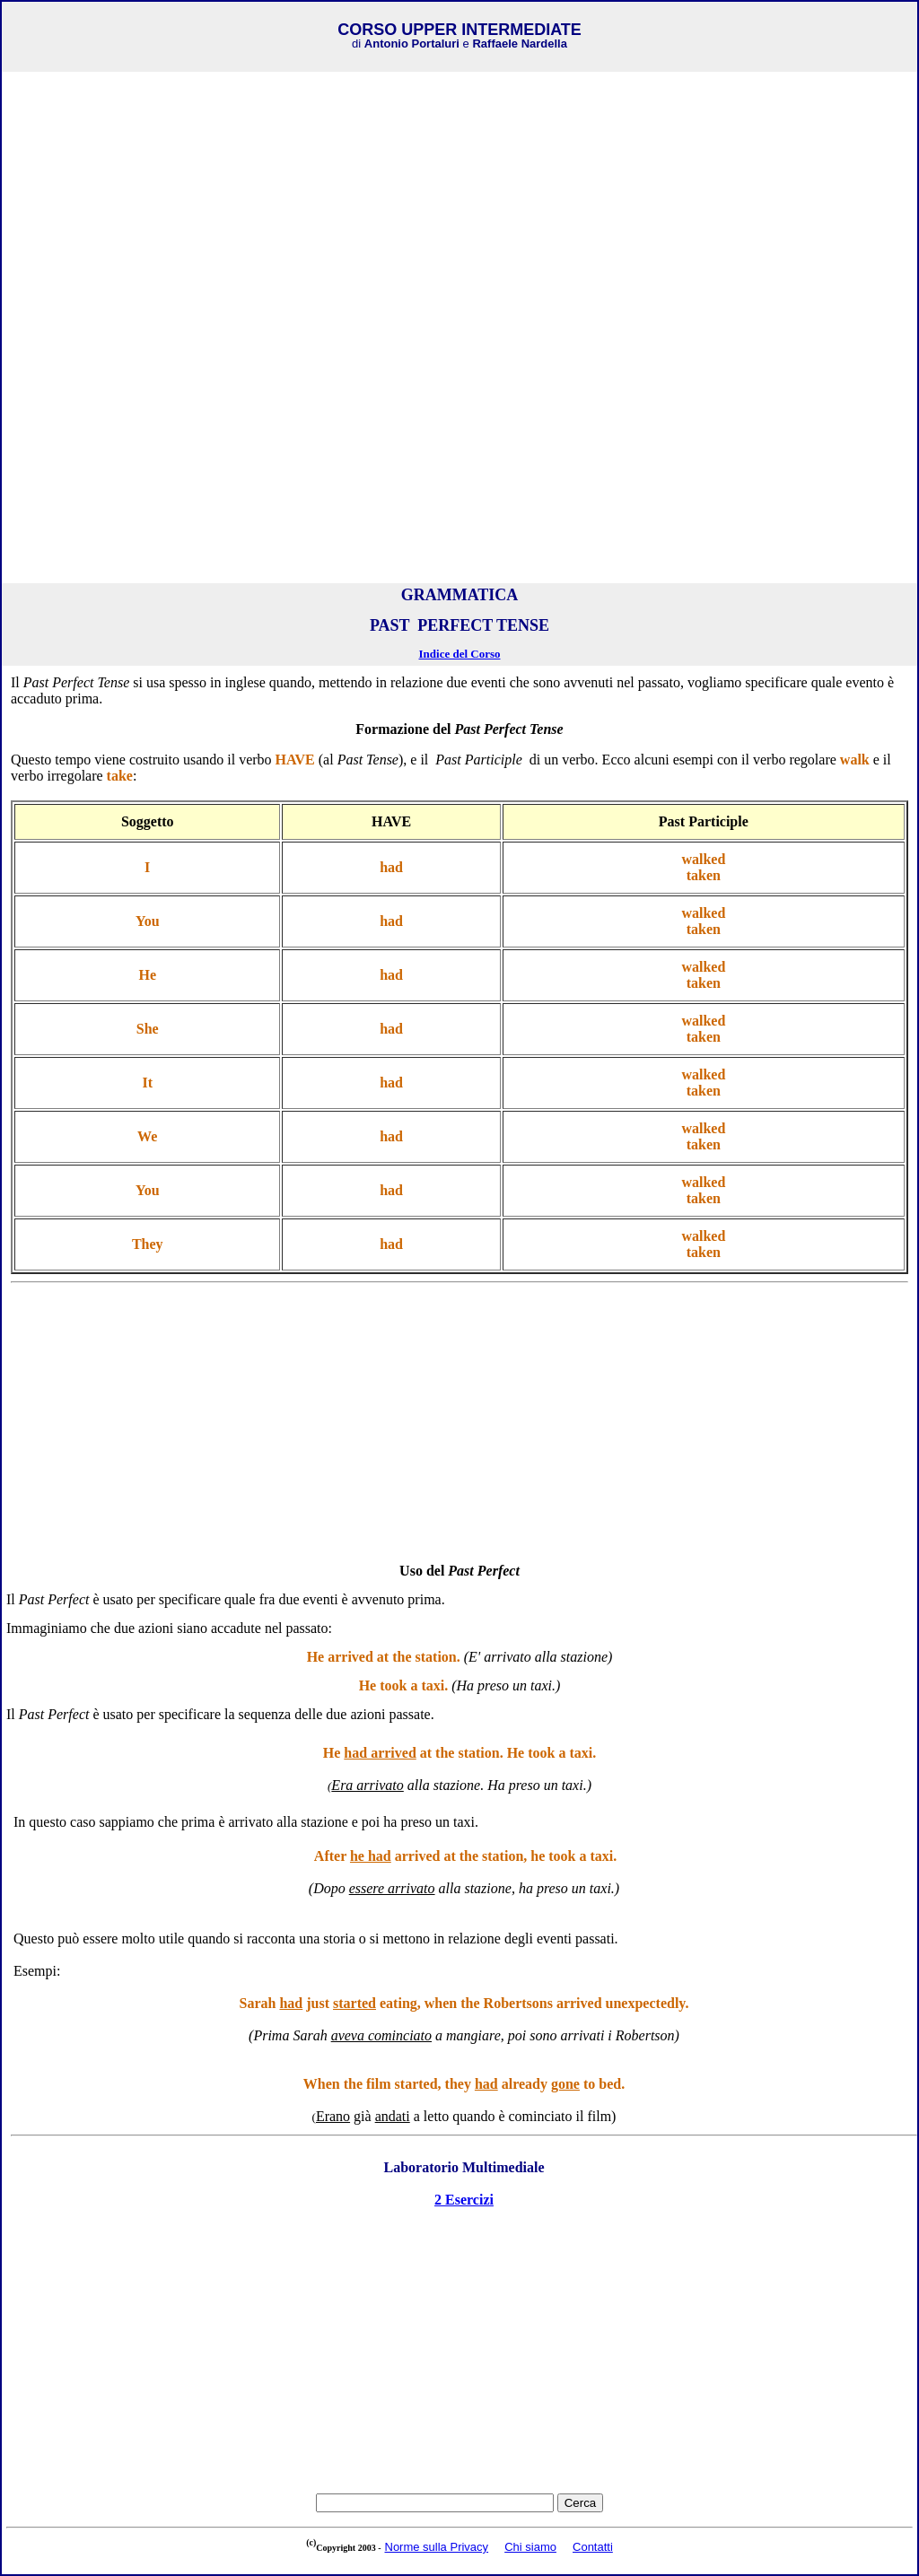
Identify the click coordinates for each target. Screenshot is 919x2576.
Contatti (593, 2547)
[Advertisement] (459, 201)
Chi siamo (530, 2547)
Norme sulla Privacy (437, 2547)
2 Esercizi (464, 2199)
